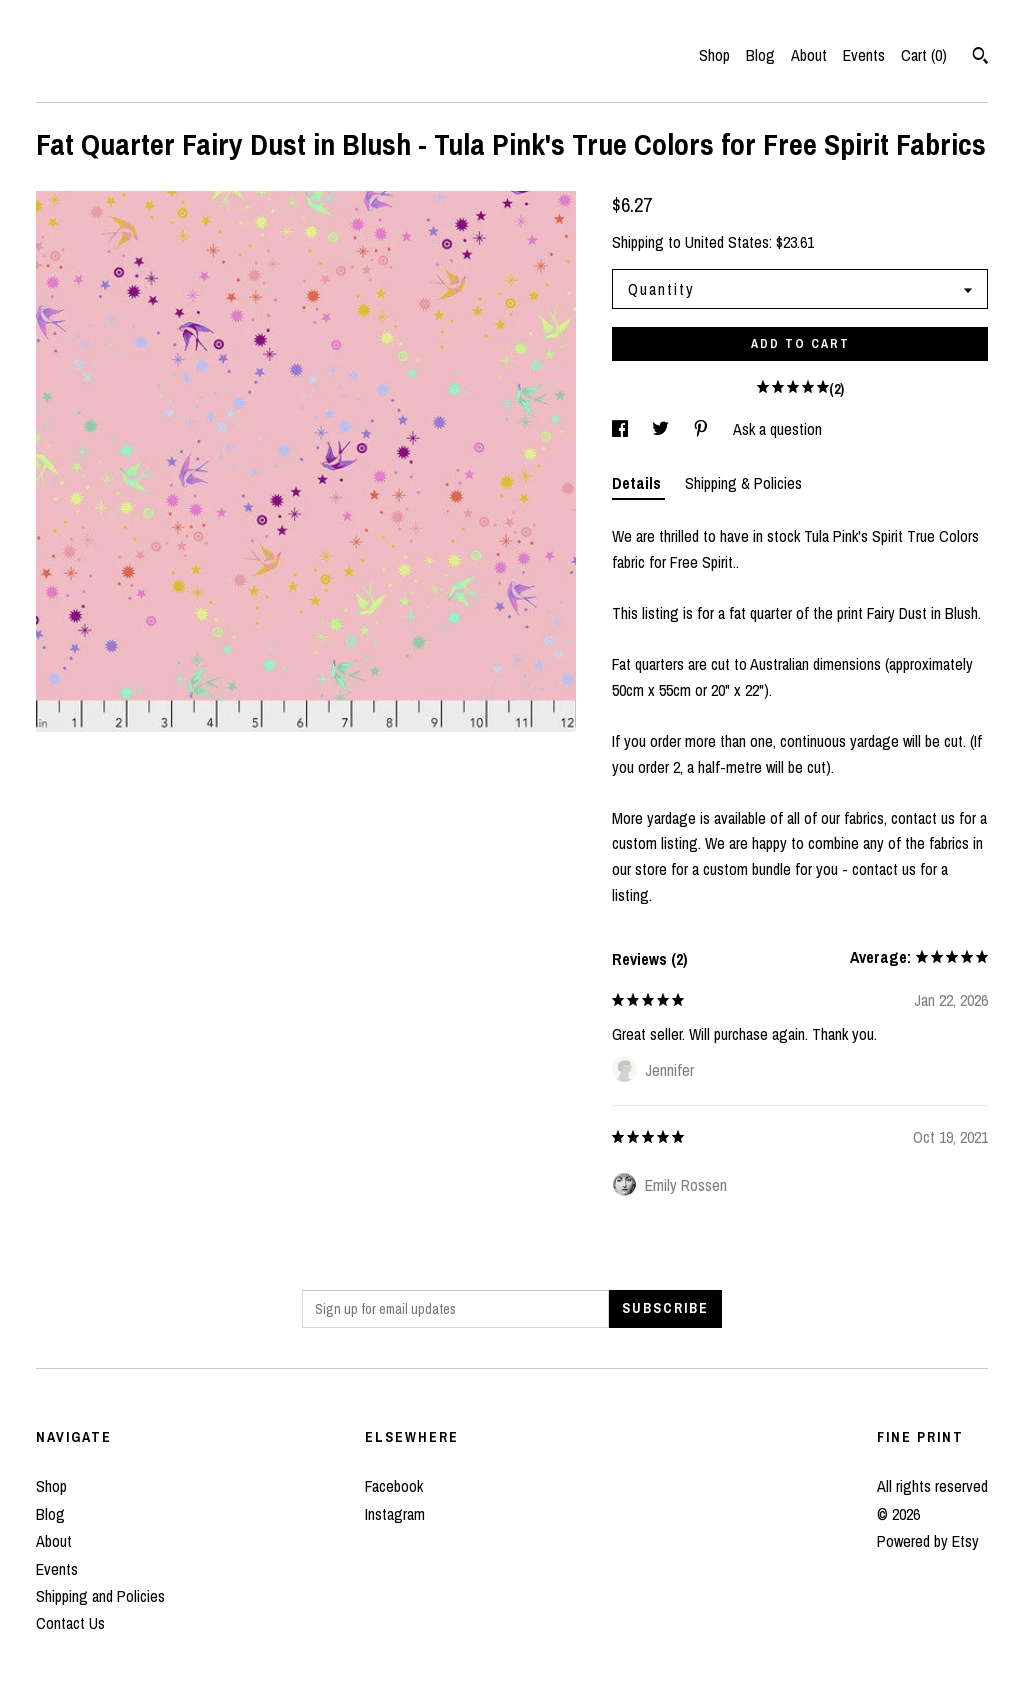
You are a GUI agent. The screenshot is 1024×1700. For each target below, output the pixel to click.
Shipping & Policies (743, 483)
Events (864, 55)
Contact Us (70, 1623)
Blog (760, 55)
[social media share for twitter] (662, 429)
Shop (714, 55)
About (809, 55)
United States (727, 242)
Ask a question (777, 429)
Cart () (924, 55)
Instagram (395, 1514)
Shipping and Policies (100, 1596)
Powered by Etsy (928, 1541)
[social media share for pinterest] (703, 429)
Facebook (394, 1486)
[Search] (980, 58)
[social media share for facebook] (622, 429)
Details (638, 483)
